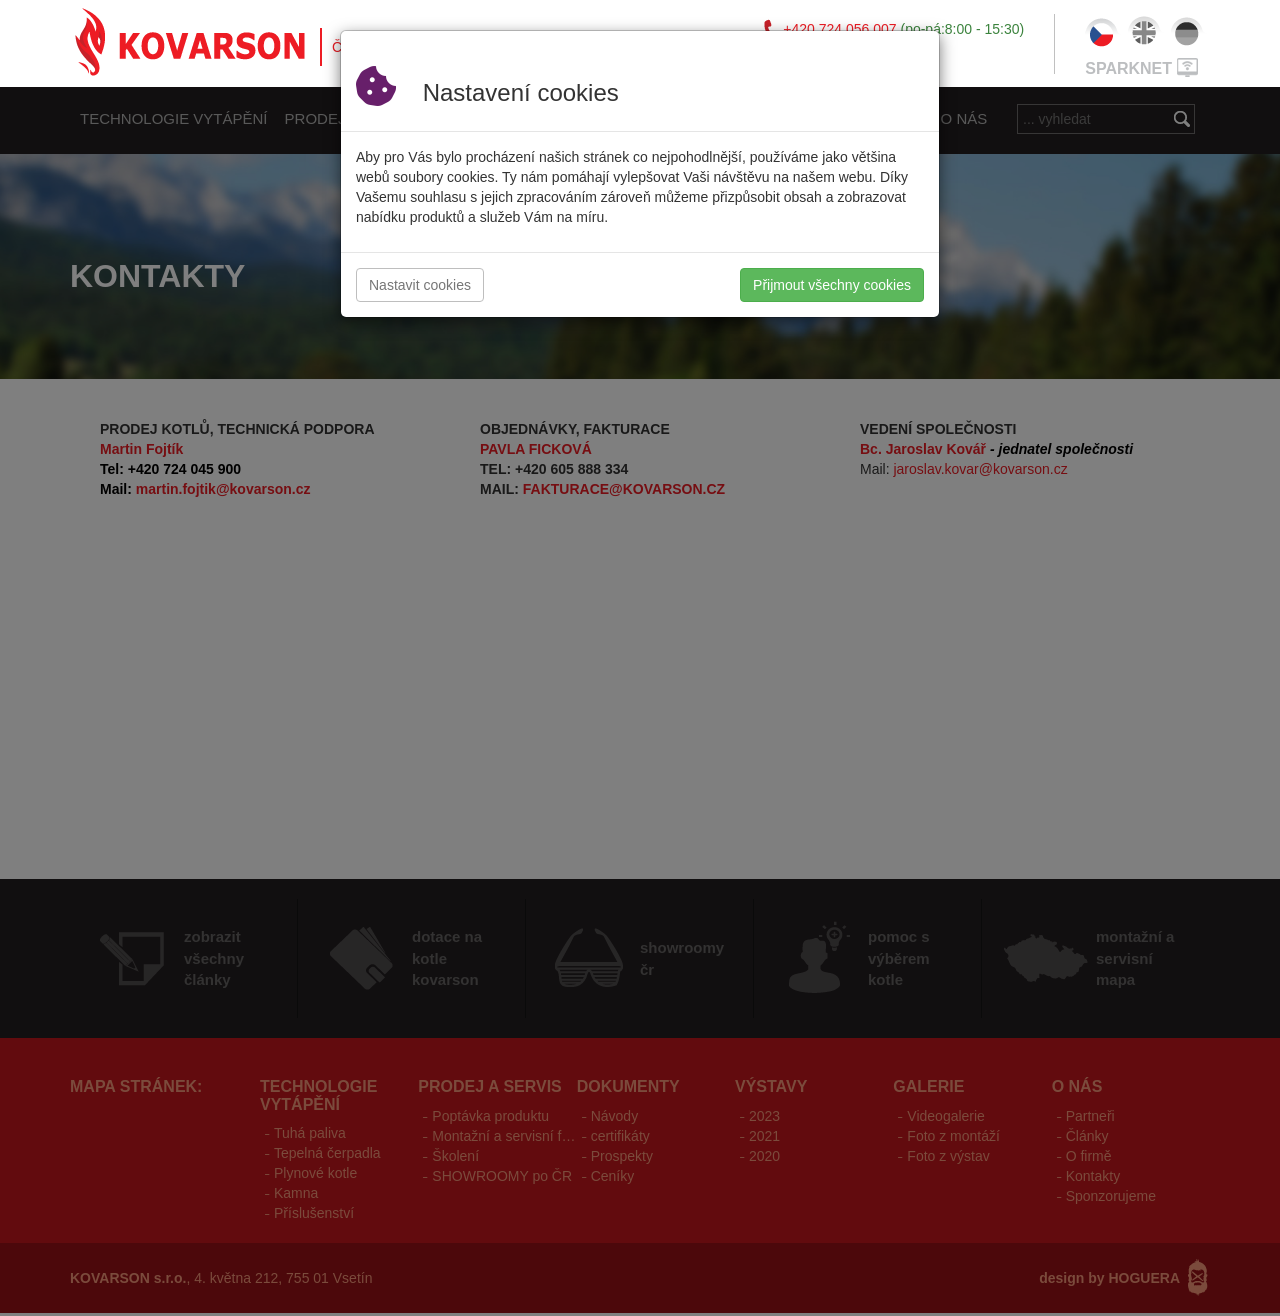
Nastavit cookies (420, 285)
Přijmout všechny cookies (832, 285)
